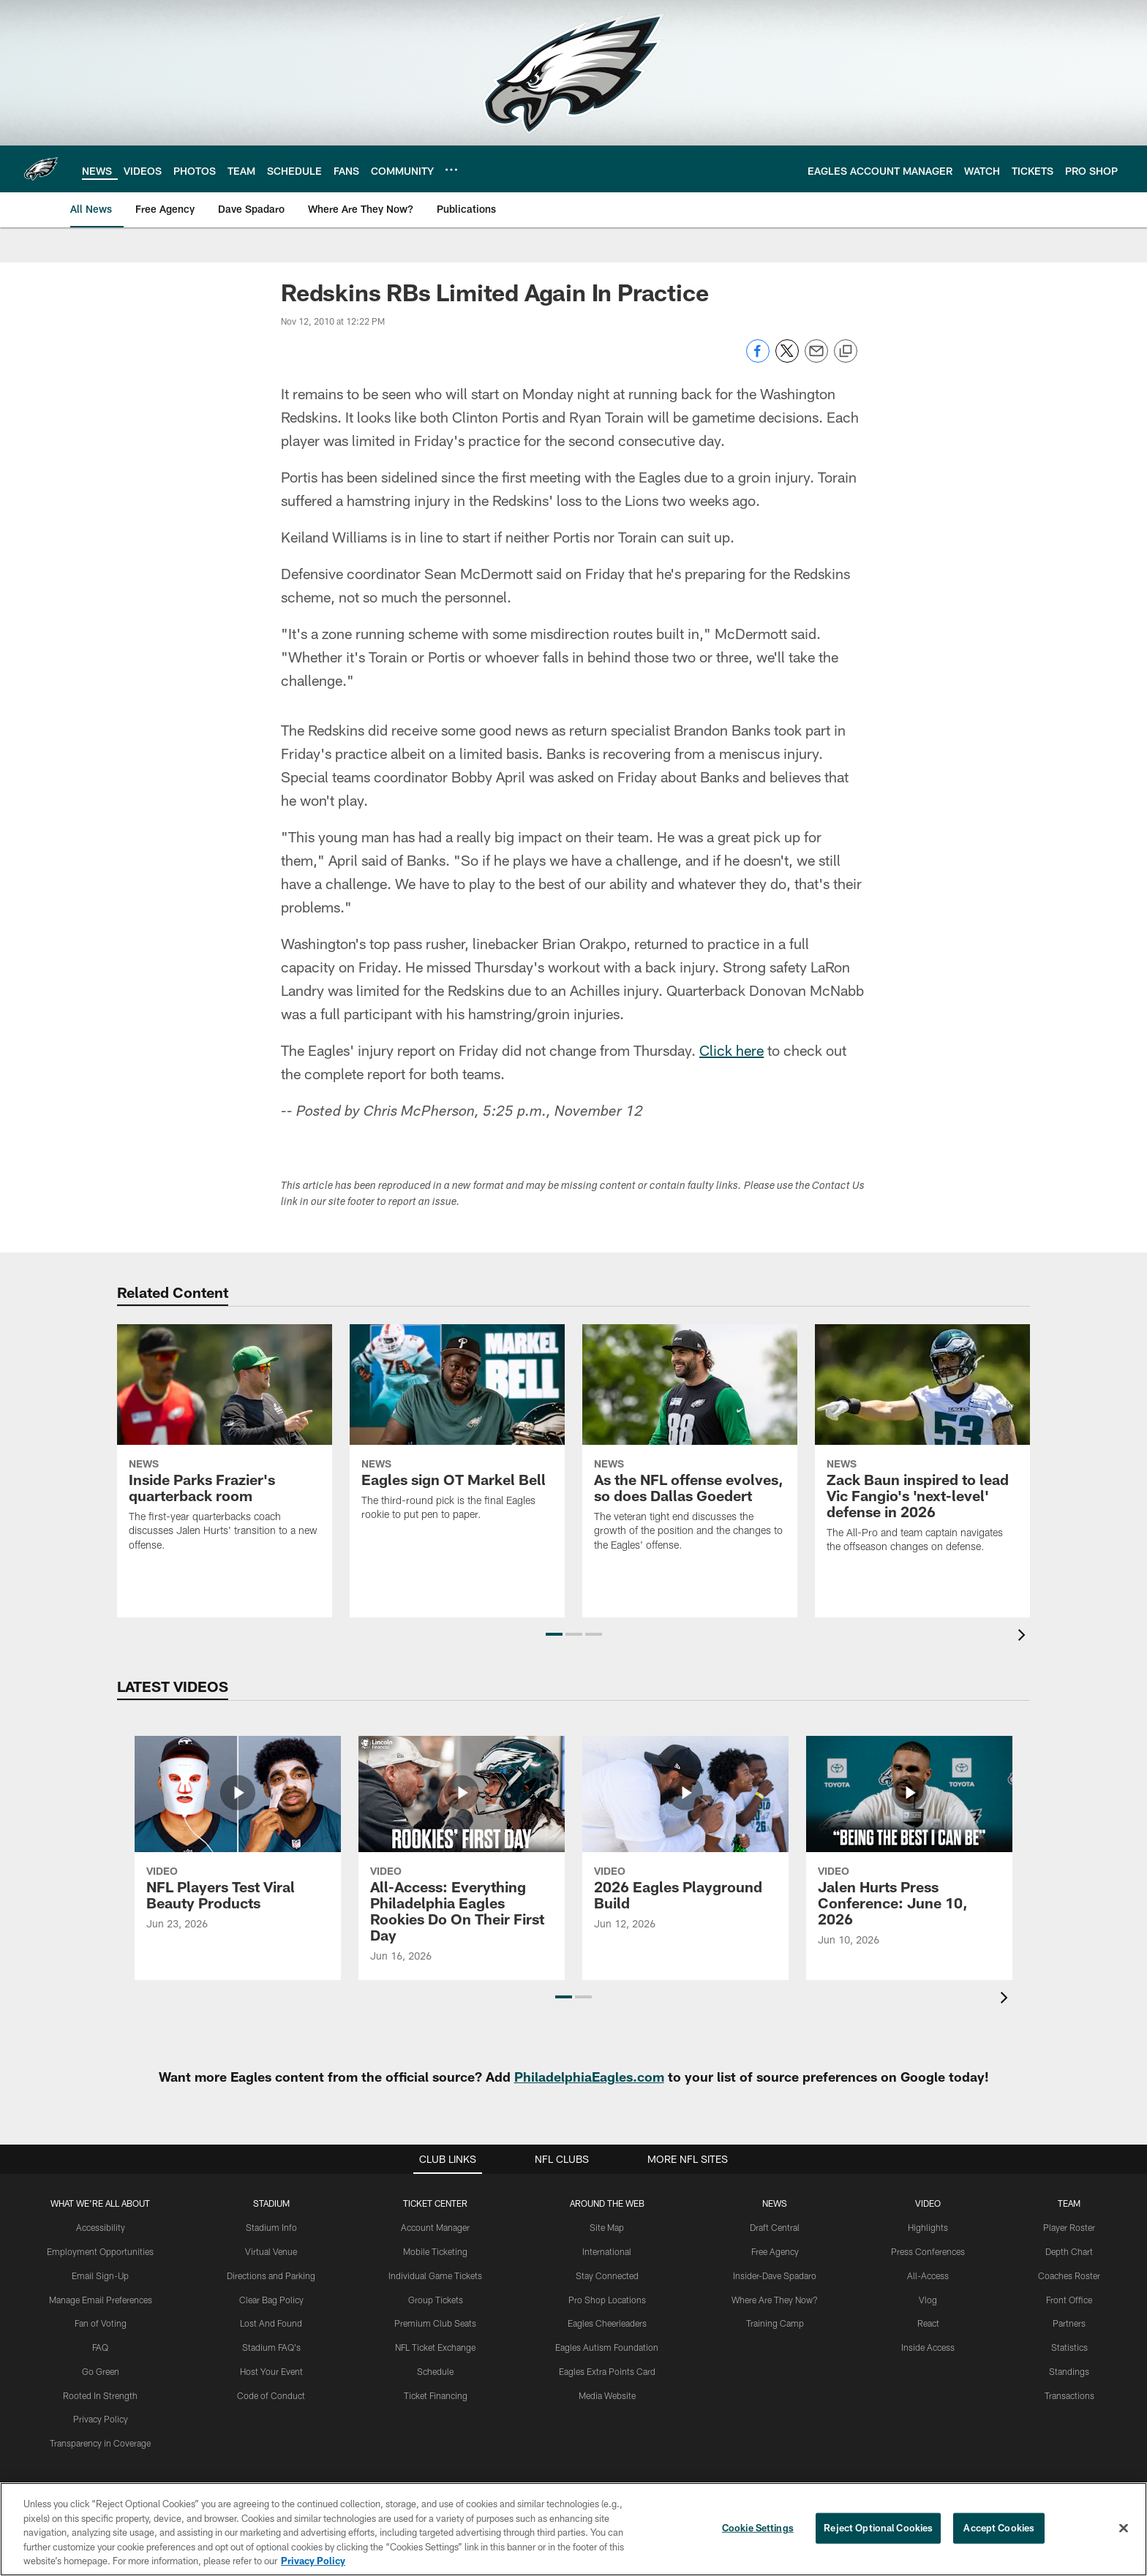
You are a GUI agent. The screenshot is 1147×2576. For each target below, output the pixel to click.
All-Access (928, 2275)
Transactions (1069, 2395)
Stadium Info (271, 2227)
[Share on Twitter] (787, 358)
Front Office (1069, 2299)
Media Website (607, 2395)
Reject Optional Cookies (878, 2528)
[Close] (1123, 2528)
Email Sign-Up (100, 2275)
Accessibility (100, 2227)
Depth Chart (1069, 2251)
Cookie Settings (758, 2528)
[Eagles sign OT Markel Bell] (457, 1431)
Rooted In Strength (100, 2395)
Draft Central (775, 2227)
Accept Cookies (998, 2528)
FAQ (100, 2347)
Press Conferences (928, 2251)
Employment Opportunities (100, 2251)
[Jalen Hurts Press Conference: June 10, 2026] (909, 1850)
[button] (554, 1634)
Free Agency (775, 2251)
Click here (731, 1050)
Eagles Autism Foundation (606, 2347)
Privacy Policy (100, 2419)
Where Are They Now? (775, 2299)
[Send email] (816, 358)
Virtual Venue (271, 2251)
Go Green (100, 2371)
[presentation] (1024, 1636)
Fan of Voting (101, 2323)
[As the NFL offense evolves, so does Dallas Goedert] (689, 1447)
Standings (1069, 2371)
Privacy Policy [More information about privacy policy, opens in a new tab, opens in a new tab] (313, 2560)
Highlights (928, 2227)
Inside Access (928, 2347)
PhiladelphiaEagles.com (589, 2077)
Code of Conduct (271, 2395)
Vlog (928, 2299)
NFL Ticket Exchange (435, 2347)
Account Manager (435, 2227)
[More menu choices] (451, 169)
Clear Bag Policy (271, 2299)
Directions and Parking (271, 2275)
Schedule (435, 2371)
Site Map (607, 2227)
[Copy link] (845, 351)
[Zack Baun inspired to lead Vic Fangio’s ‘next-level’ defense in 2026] (922, 1447)
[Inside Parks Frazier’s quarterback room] (224, 1447)
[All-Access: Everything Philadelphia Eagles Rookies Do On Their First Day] (461, 1858)
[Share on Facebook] (758, 358)
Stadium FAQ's (271, 2347)
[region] (573, 2529)
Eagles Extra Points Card (607, 2371)
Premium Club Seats (435, 2323)
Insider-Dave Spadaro (774, 2275)
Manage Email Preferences (100, 2299)
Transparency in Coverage (100, 2443)
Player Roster (1069, 2227)
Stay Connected (607, 2275)
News (774, 2203)
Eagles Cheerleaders (607, 2323)
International (606, 2251)
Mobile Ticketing (435, 2251)
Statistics (1069, 2347)
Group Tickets (435, 2299)
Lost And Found (271, 2323)
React (928, 2323)
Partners (1069, 2323)
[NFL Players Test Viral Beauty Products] (238, 1842)
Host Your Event (271, 2371)
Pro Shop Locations (607, 2299)
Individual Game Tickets (435, 2275)
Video (928, 2203)
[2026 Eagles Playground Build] (685, 1842)
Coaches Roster (1069, 2275)
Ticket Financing (435, 2395)
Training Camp (775, 2323)
